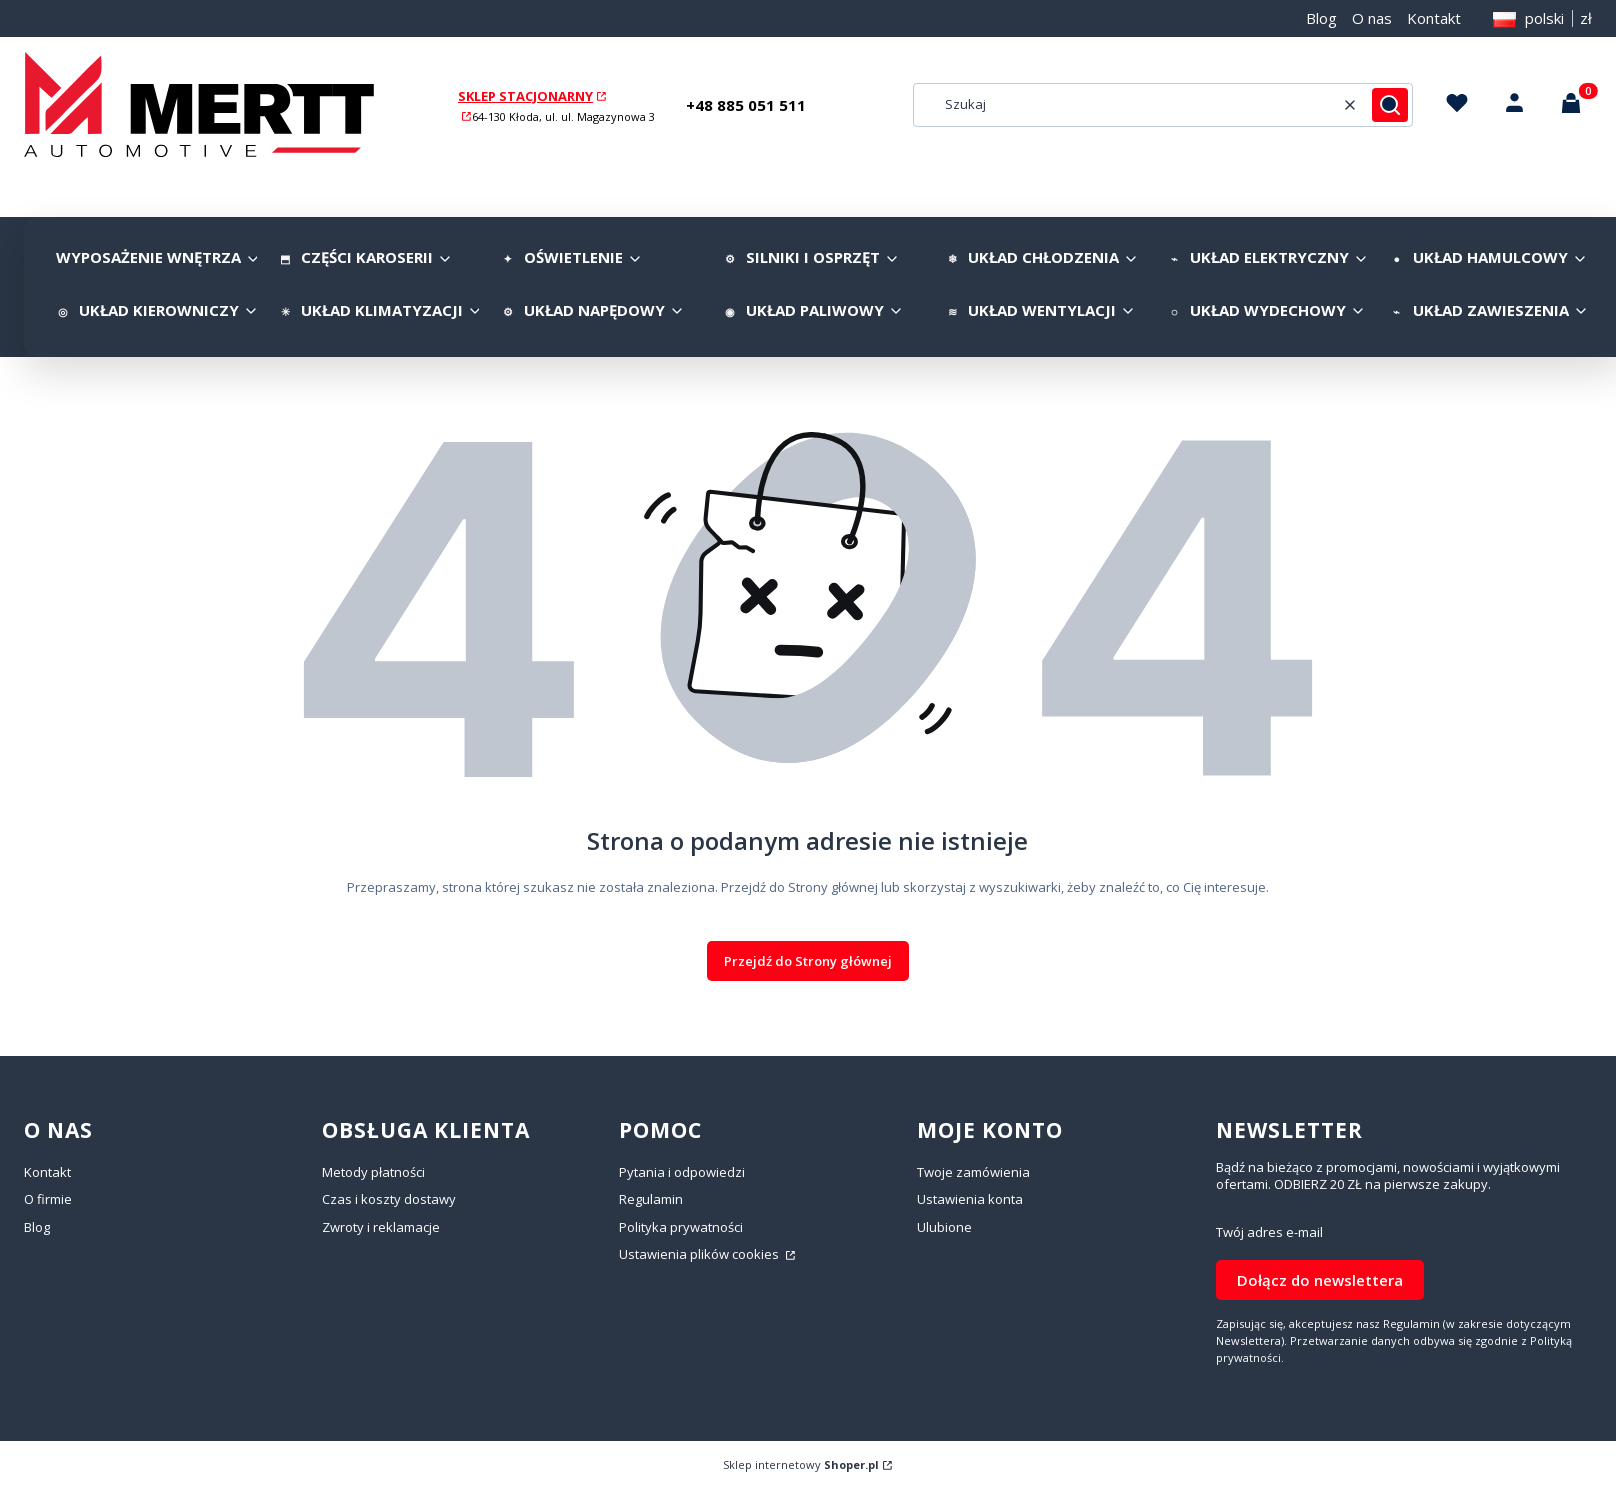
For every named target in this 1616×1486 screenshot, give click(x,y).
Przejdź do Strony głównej (808, 961)
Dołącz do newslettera (1320, 1280)
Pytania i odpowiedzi (682, 1172)
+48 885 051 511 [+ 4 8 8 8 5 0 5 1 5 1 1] (746, 105)
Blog (1321, 18)
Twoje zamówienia (973, 1172)
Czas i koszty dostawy (389, 1199)
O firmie (48, 1199)
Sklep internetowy (801, 1464)
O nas (1372, 18)
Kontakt (1434, 18)
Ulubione (944, 1227)
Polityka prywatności (681, 1227)
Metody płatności (373, 1172)
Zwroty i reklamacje (381, 1227)
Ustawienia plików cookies (700, 1254)
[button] (1390, 105)
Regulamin (651, 1199)
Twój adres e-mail (1269, 1232)
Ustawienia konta (970, 1199)
